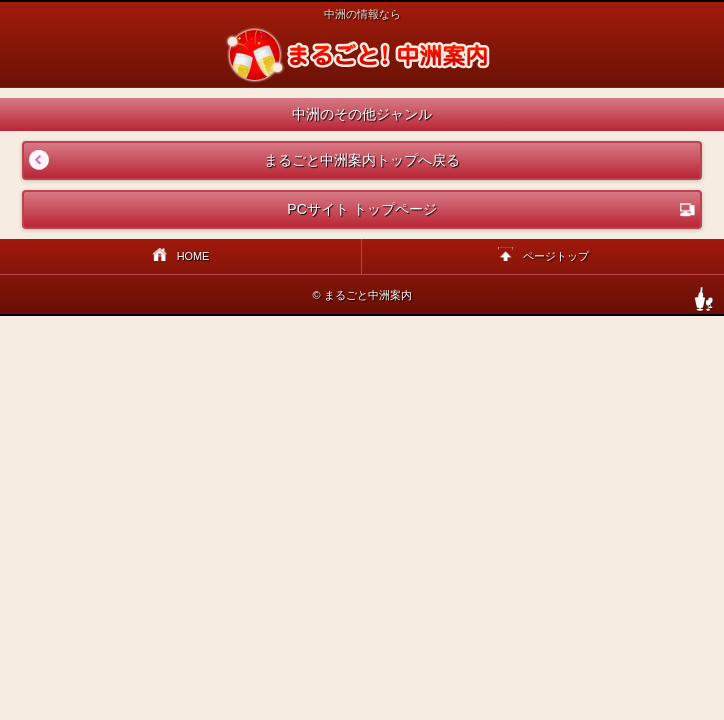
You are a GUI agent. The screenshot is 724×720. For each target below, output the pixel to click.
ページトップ (543, 256)
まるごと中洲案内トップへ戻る (242, 160)
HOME (181, 256)
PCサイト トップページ (491, 209)
